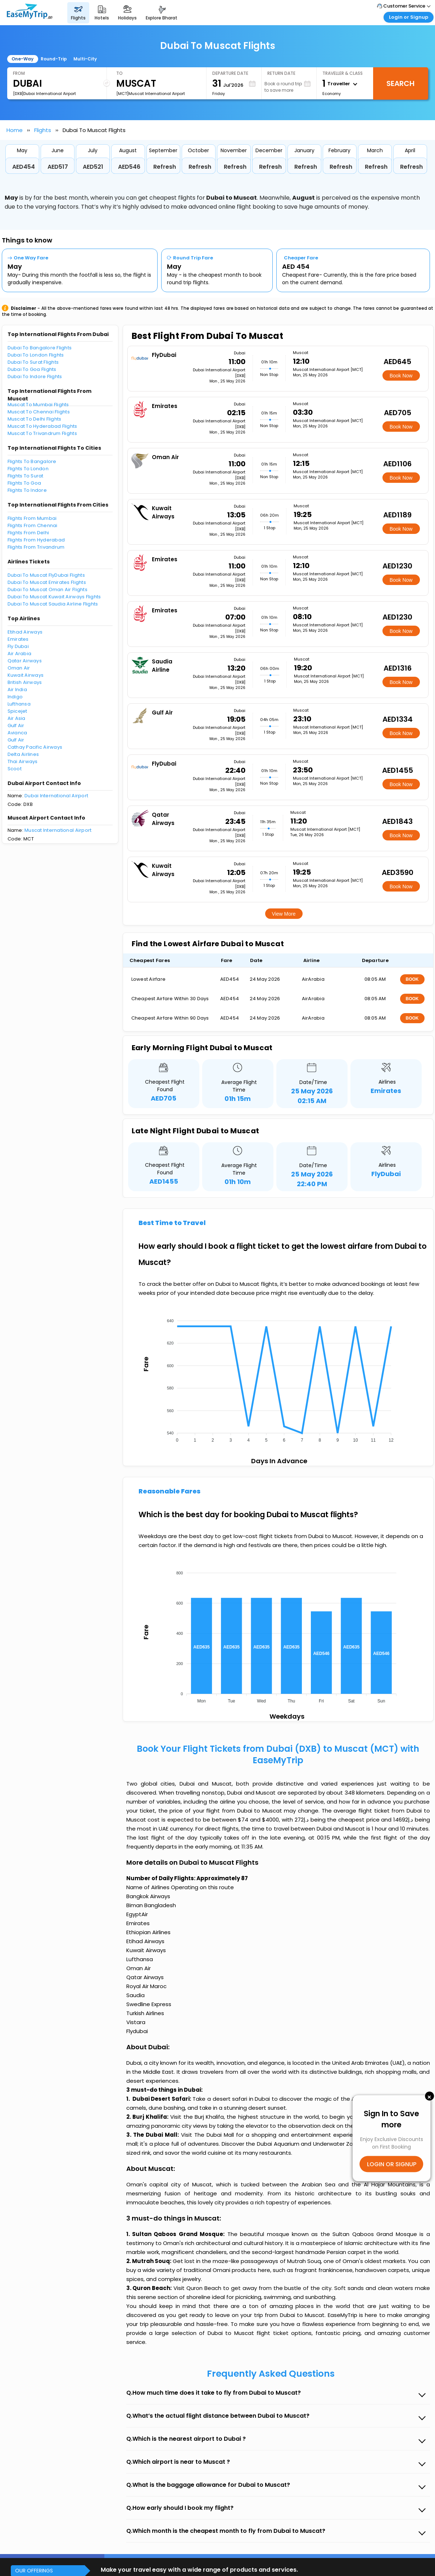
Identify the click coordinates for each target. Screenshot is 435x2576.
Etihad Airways (25, 632)
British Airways (25, 682)
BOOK (412, 979)
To (119, 73)
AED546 (129, 167)
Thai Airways (23, 761)
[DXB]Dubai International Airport (44, 93)
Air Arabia (20, 653)
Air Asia (17, 718)
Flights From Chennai (33, 525)
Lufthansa (19, 703)
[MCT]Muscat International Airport (150, 93)
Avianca (17, 732)
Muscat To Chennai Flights (39, 411)
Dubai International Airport (56, 795)
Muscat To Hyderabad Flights (42, 426)
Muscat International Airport (57, 830)
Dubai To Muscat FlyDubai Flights (46, 575)
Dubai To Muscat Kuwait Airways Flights (54, 596)
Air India (17, 689)
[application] (278, 1378)
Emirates (18, 639)
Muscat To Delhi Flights (35, 419)
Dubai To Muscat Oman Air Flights (47, 589)
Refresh (164, 167)
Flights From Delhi (28, 532)
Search (400, 83)
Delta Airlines (23, 754)
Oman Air (19, 668)
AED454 (23, 167)
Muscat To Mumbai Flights (38, 404)
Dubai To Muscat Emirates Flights (47, 582)
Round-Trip (54, 59)
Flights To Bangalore (32, 461)
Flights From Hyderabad (36, 539)
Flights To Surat (26, 475)
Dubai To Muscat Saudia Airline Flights (53, 603)
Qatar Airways (25, 660)
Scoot (15, 768)
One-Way (22, 59)
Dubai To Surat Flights (33, 362)
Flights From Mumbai (32, 518)
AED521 (93, 167)
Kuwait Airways (26, 675)
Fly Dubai (18, 646)
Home (14, 130)
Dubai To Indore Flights (35, 376)
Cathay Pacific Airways (35, 747)
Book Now (401, 375)
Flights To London (28, 468)
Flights (42, 130)
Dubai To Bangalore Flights (40, 347)
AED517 (57, 167)
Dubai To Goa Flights (32, 369)
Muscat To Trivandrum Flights (42, 433)
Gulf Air (16, 725)
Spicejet (17, 711)
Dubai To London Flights (36, 355)
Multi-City (85, 59)
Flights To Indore (27, 490)
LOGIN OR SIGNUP (391, 2164)
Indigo (15, 696)
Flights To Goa (24, 483)
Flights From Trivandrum (36, 547)
